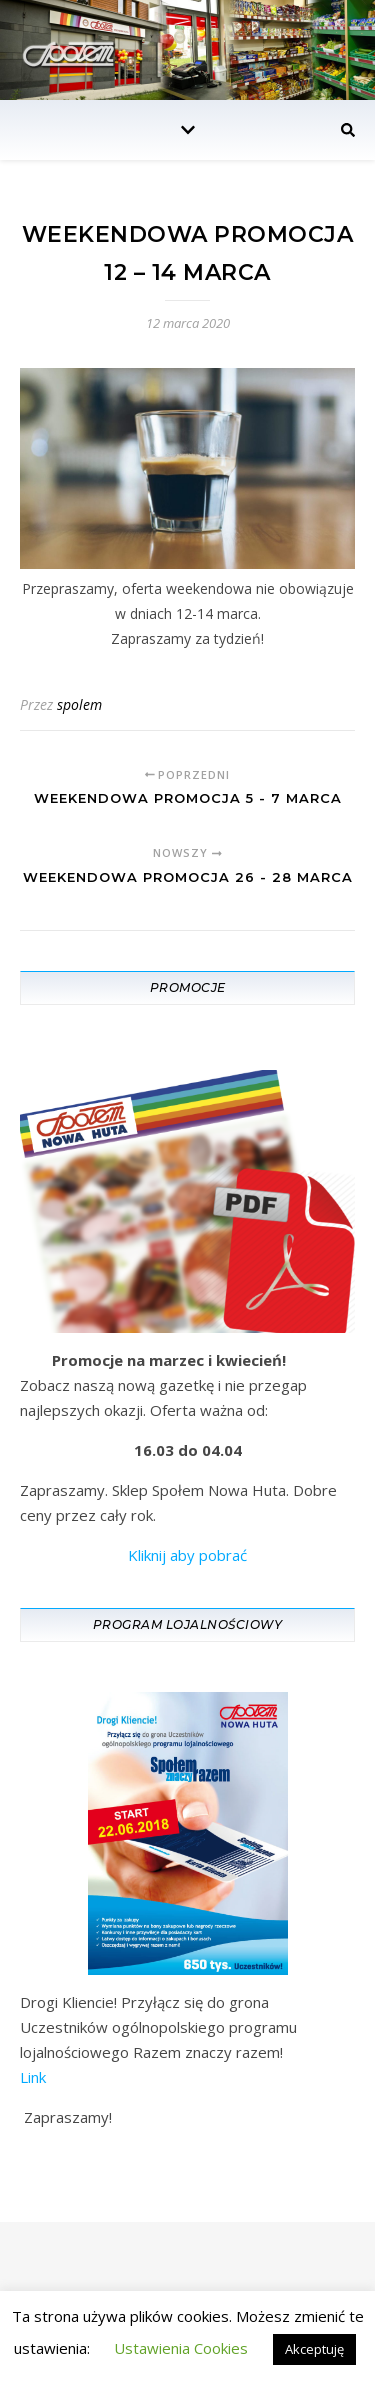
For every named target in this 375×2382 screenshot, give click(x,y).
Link (33, 2077)
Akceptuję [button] (314, 2349)
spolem (79, 704)
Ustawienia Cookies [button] (181, 2348)
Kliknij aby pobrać (187, 1555)
